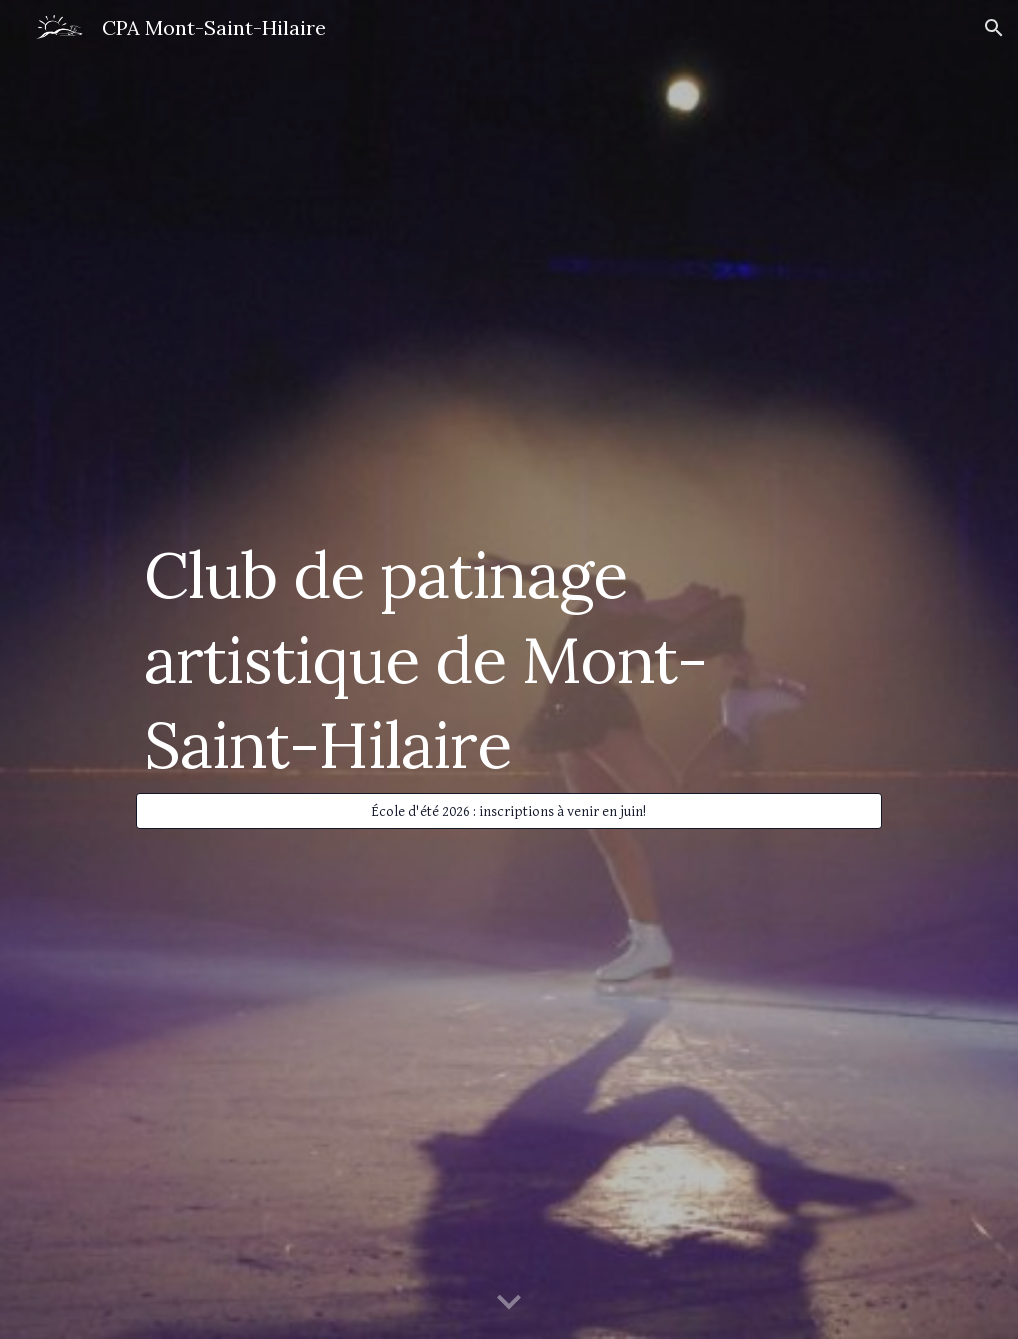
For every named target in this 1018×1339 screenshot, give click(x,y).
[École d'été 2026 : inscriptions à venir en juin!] (508, 811)
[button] (994, 28)
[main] (508, 652)
